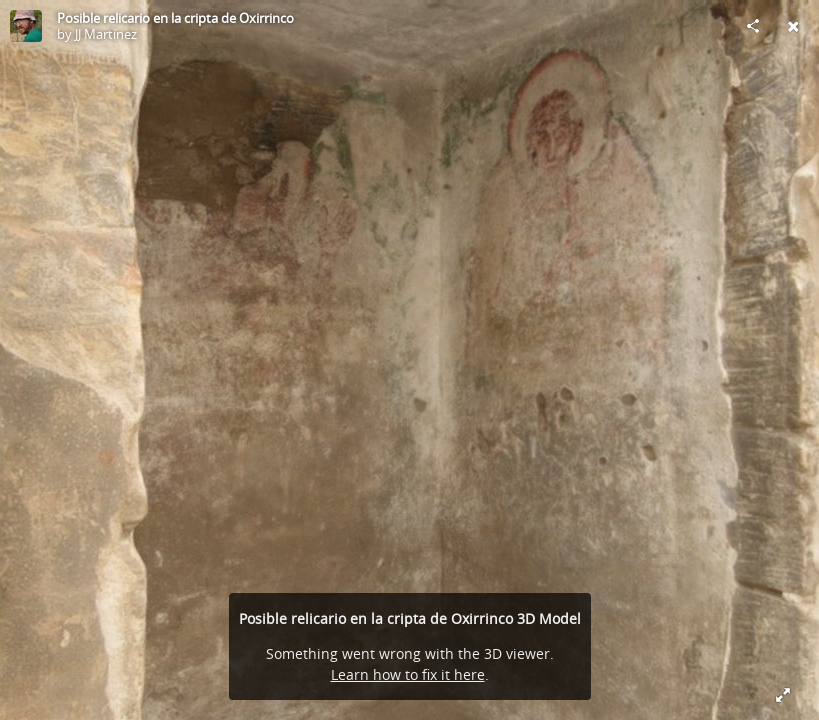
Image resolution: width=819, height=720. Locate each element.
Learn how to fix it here (408, 674)
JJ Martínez (106, 34)
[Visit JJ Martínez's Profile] (26, 26)
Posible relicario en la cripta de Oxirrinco (175, 18)
